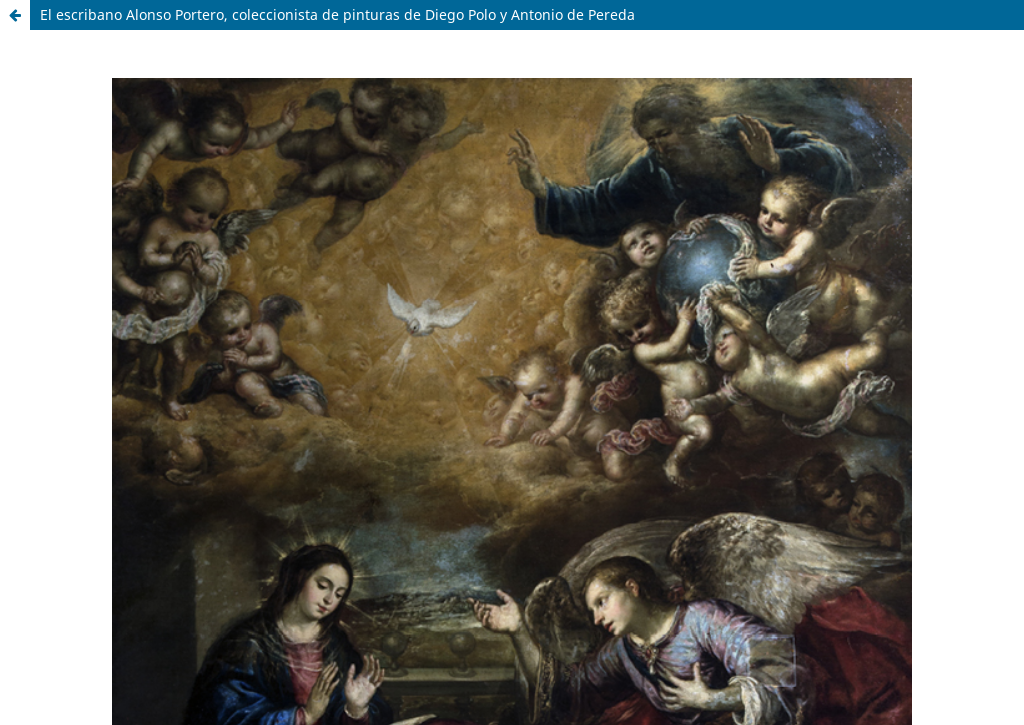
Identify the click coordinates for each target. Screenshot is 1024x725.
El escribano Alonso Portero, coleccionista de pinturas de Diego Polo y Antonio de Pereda (337, 14)
